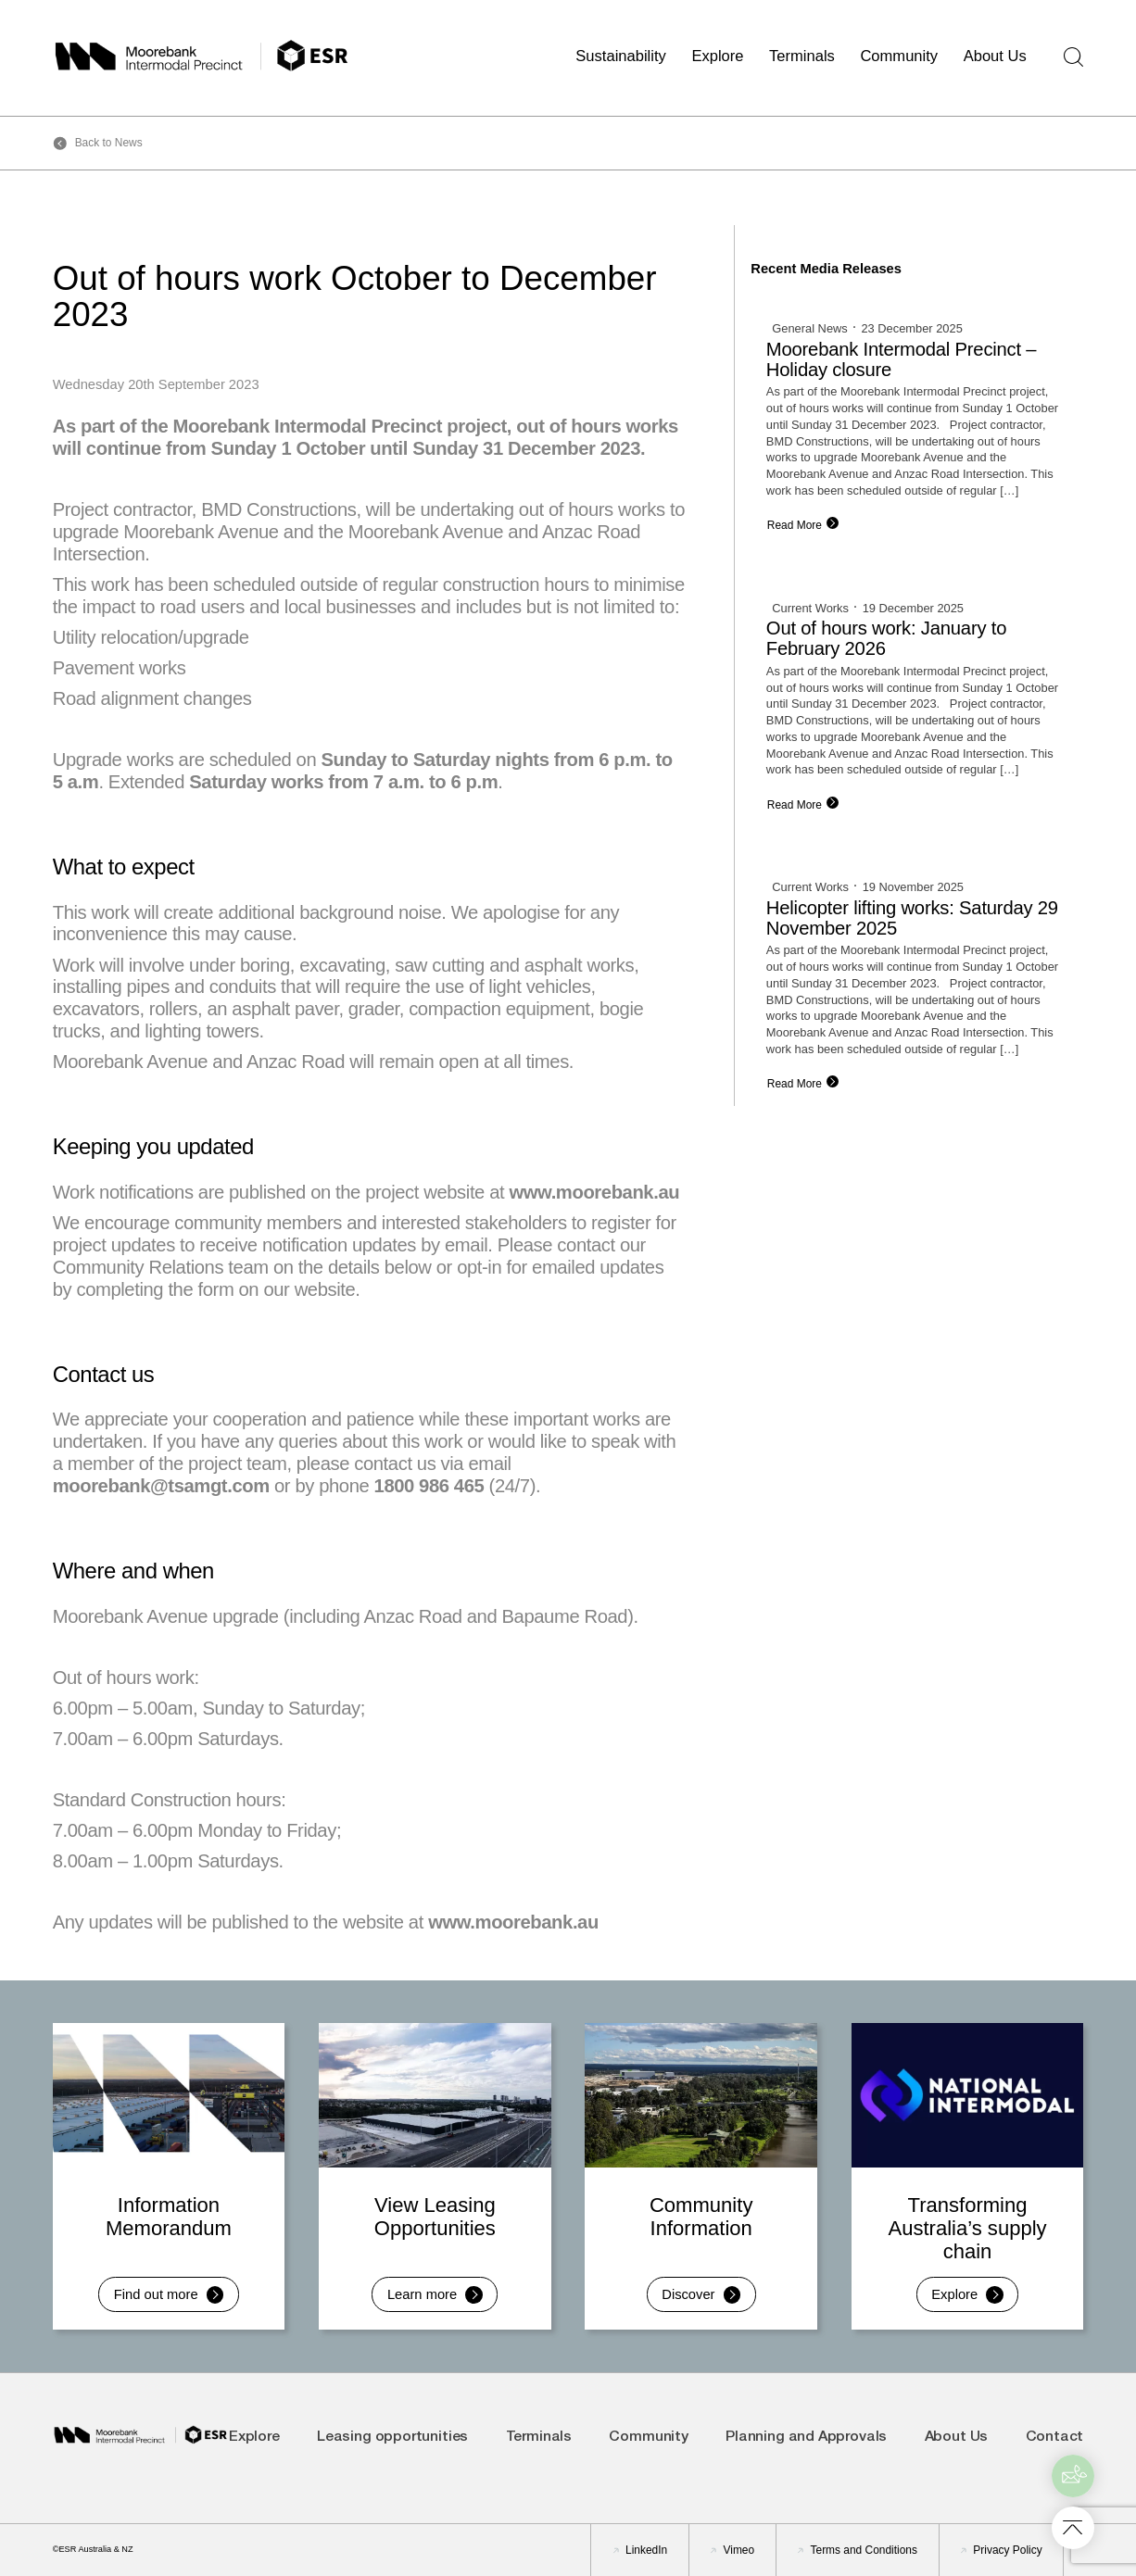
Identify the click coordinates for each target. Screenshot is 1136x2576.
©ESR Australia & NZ (93, 2549)
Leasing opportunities (392, 2437)
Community (899, 56)
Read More (794, 525)
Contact (1055, 2437)
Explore (717, 56)
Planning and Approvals (806, 2437)
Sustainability (620, 56)
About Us (995, 56)
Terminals (802, 56)
